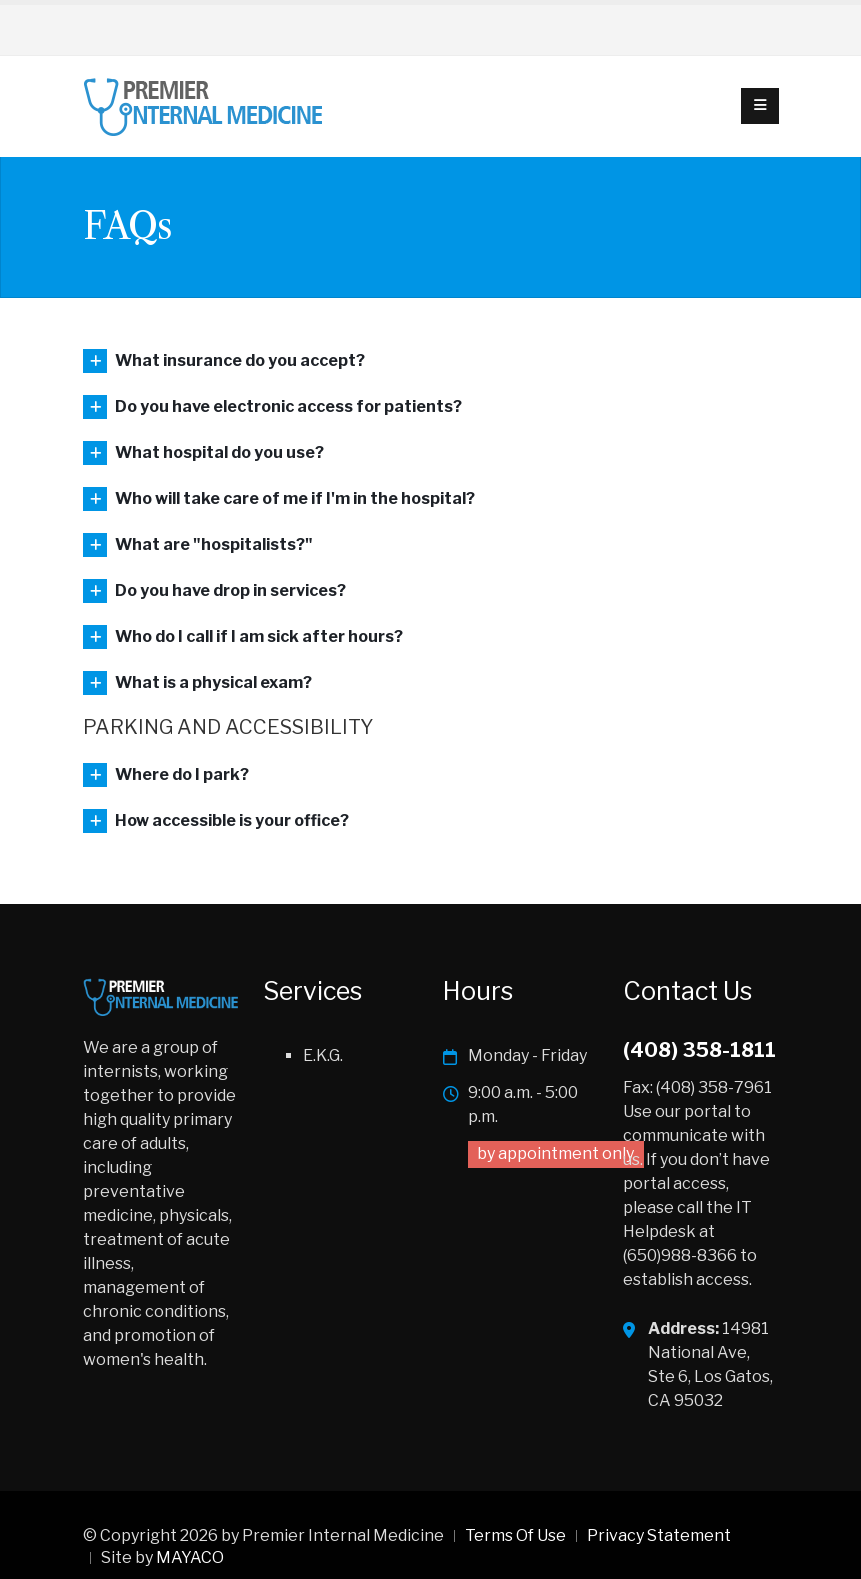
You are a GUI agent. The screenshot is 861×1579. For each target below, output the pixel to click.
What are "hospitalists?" (214, 544)
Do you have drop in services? (230, 590)
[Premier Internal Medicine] (203, 105)
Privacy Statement (659, 1535)
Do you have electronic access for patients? (288, 406)
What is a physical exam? (213, 682)
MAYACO (190, 1557)
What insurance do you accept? (240, 360)
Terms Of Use (515, 1535)
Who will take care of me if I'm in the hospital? (295, 498)
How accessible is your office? (232, 820)
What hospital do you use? (219, 452)
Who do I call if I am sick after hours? (259, 636)
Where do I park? (182, 774)
